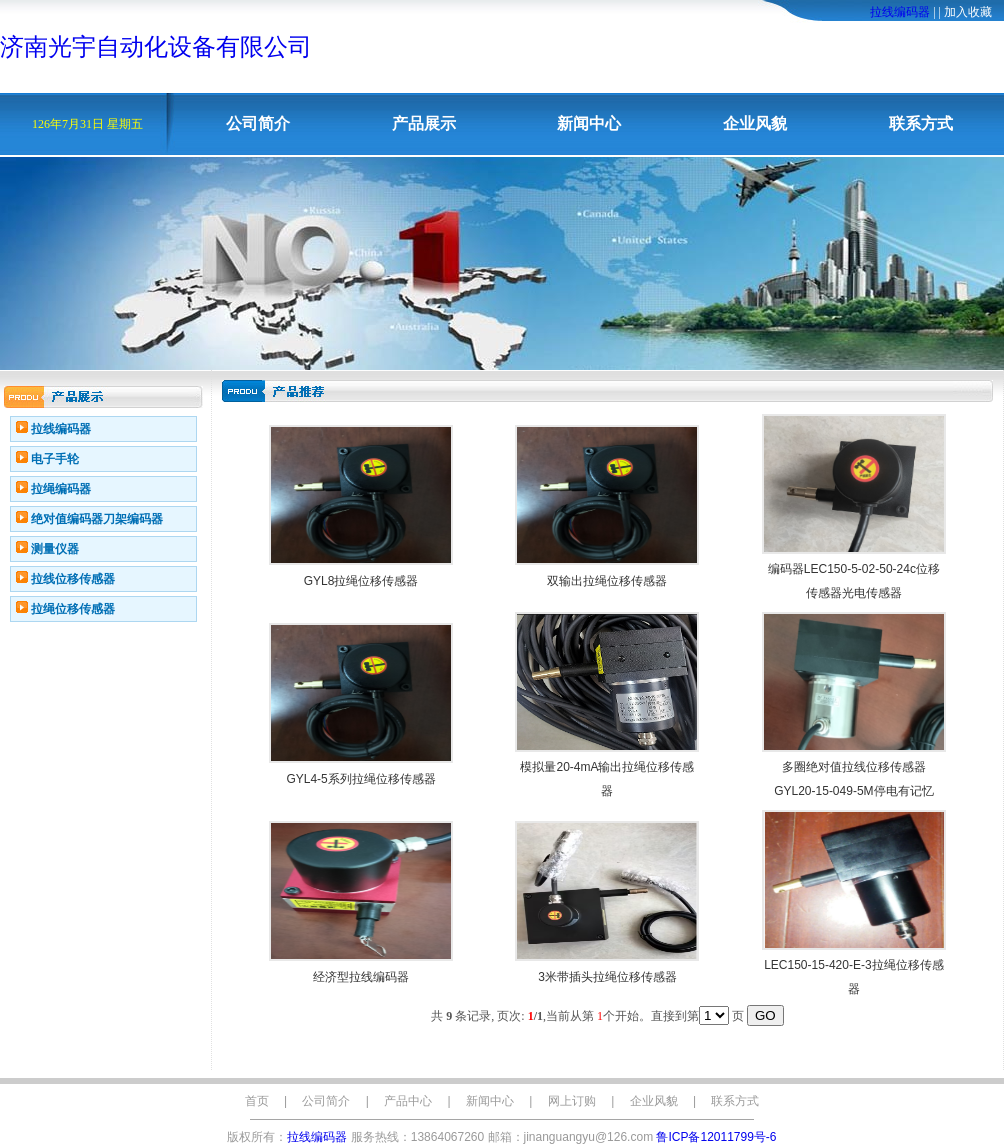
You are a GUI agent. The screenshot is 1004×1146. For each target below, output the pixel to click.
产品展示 (424, 123)
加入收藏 (968, 12)
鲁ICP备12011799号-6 (716, 1137)
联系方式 (921, 123)
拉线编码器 (900, 12)
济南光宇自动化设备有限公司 (156, 47)
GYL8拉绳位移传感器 (361, 581)
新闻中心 (589, 123)
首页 (257, 1101)
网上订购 (572, 1101)
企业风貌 (755, 123)
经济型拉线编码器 (361, 977)
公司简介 (258, 123)
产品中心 (408, 1101)
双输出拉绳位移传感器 (607, 581)
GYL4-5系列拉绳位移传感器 (360, 779)
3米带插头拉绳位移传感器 (607, 977)
